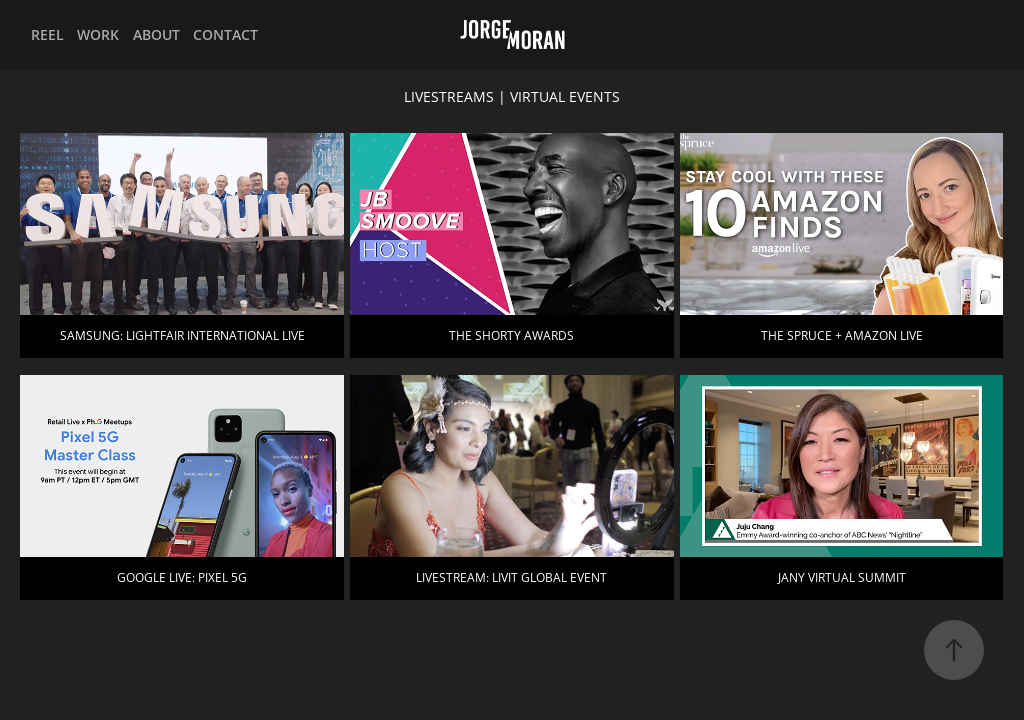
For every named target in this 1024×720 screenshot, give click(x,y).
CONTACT (225, 34)
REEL (47, 34)
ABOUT (156, 34)
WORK (98, 34)
